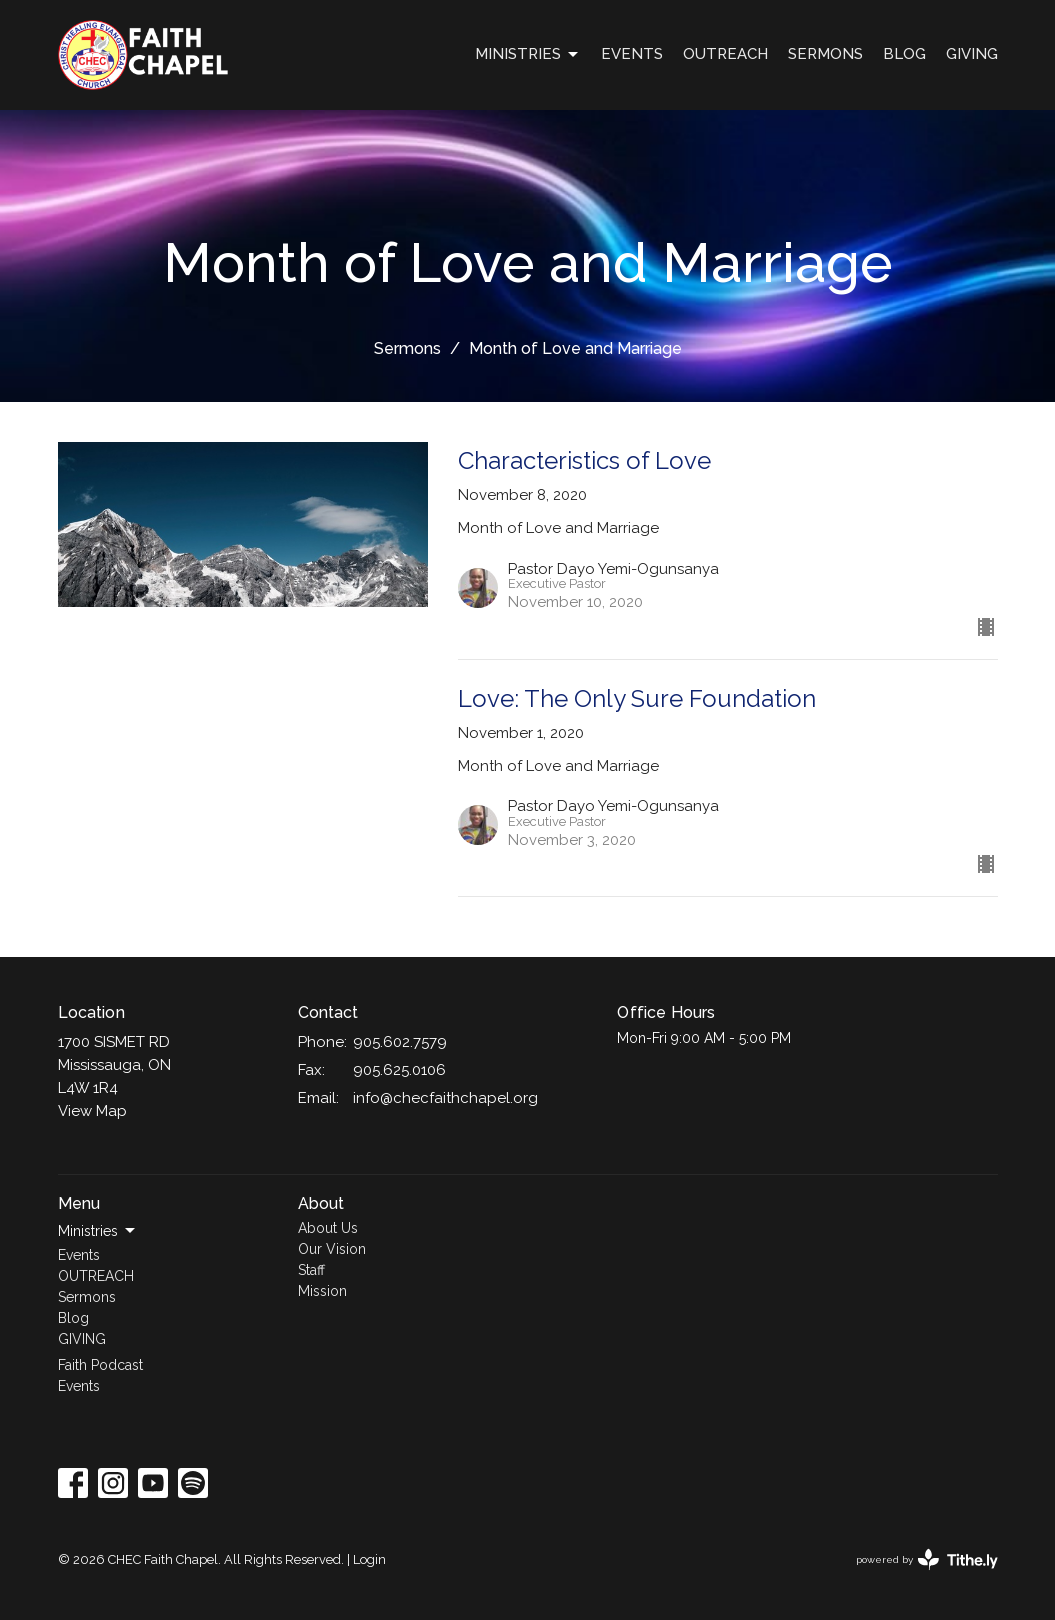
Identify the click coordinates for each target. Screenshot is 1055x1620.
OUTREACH (725, 54)
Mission (322, 1291)
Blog (904, 54)
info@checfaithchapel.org (445, 1098)
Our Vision (332, 1249)
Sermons (825, 54)
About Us (328, 1228)
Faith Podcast (100, 1365)
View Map (92, 1111)
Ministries (528, 55)
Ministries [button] (98, 1231)
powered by (927, 1559)
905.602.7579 (400, 1042)
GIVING (972, 54)
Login (369, 1559)
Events (632, 54)
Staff (311, 1270)
